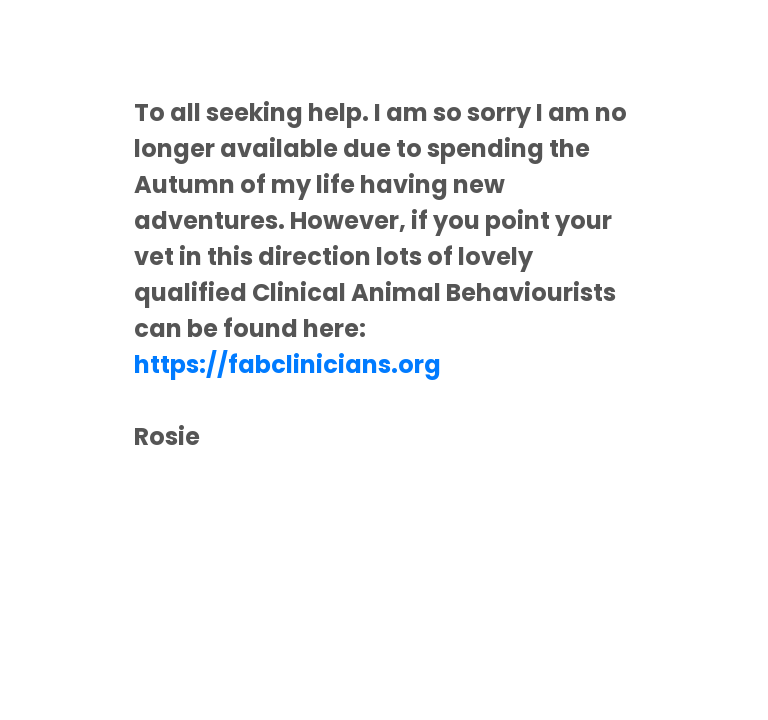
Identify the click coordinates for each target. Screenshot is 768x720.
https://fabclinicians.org (287, 364)
